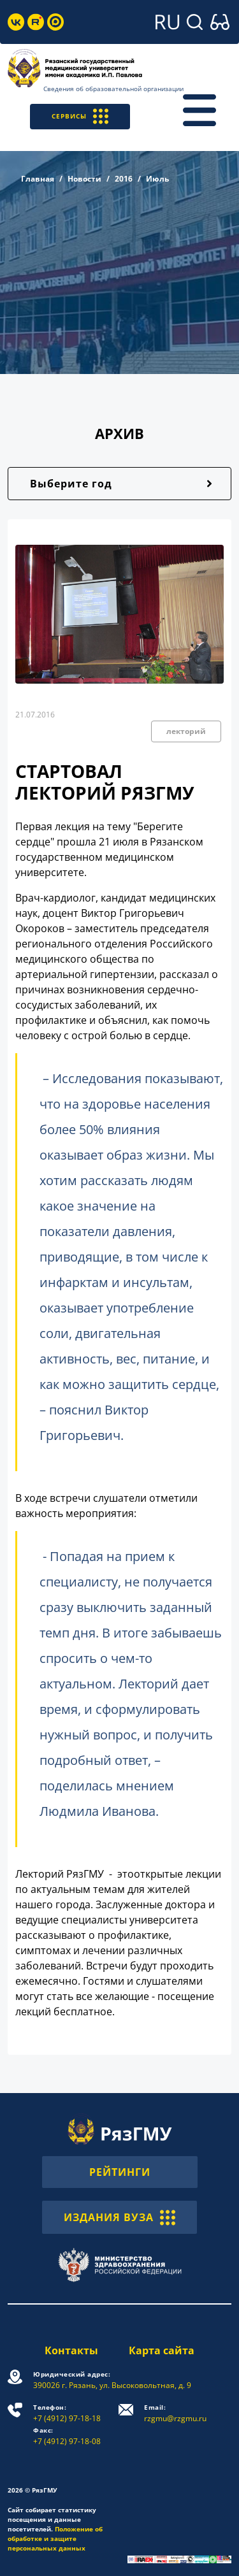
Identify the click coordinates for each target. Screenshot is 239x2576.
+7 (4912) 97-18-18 (67, 2413)
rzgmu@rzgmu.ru (175, 2413)
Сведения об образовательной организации (113, 88)
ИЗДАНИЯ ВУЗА (119, 2217)
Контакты (71, 2350)
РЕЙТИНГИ (119, 2172)
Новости (84, 178)
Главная (37, 178)
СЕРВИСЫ (80, 116)
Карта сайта (161, 2350)
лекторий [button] (186, 731)
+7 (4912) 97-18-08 (67, 2436)
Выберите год (71, 484)
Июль (157, 178)
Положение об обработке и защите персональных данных (55, 2538)
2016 (124, 178)
